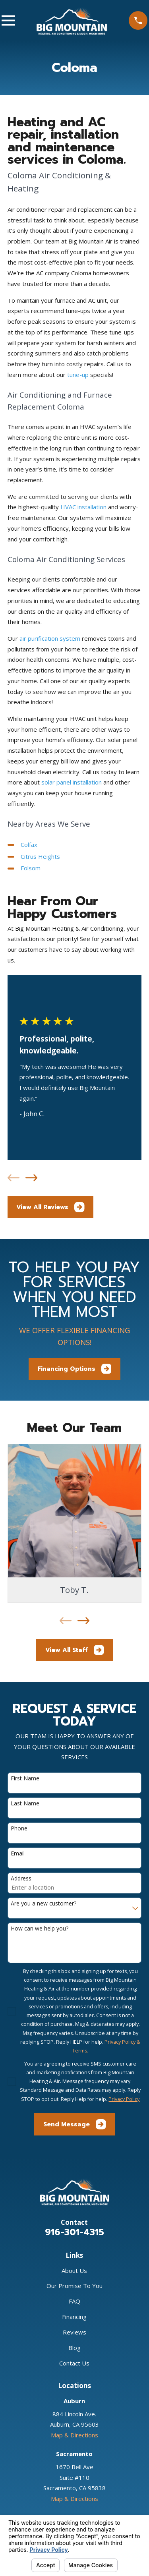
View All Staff (74, 1650)
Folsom (31, 868)
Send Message (74, 2124)
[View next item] (31, 1178)
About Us (74, 2271)
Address (21, 1878)
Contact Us (74, 2363)
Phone (19, 1828)
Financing (74, 2317)
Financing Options (75, 1369)
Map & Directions (74, 2435)
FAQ (74, 2301)
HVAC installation (83, 507)
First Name (25, 1778)
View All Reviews (50, 1207)
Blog (74, 2348)
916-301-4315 (74, 2232)
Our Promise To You (74, 2286)
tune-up (78, 375)
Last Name (25, 1803)
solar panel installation (71, 782)
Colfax (29, 844)
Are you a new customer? (43, 1903)
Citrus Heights (40, 856)
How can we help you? (39, 1928)
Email (18, 1853)
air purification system (49, 638)
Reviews (74, 2332)
